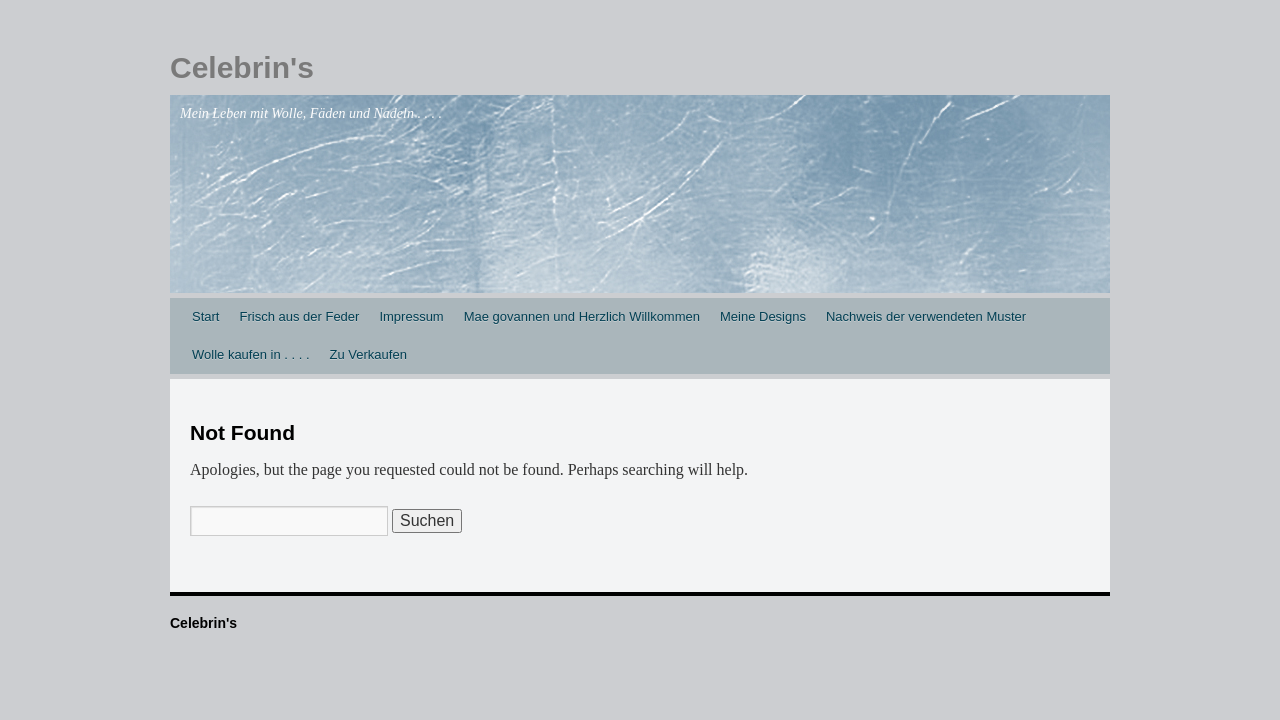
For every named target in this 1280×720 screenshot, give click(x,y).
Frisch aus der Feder (299, 316)
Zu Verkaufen (368, 354)
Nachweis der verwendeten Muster (926, 316)
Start (205, 316)
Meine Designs (763, 316)
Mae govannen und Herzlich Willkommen (582, 316)
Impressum (411, 316)
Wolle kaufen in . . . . (251, 354)
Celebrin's (242, 67)
